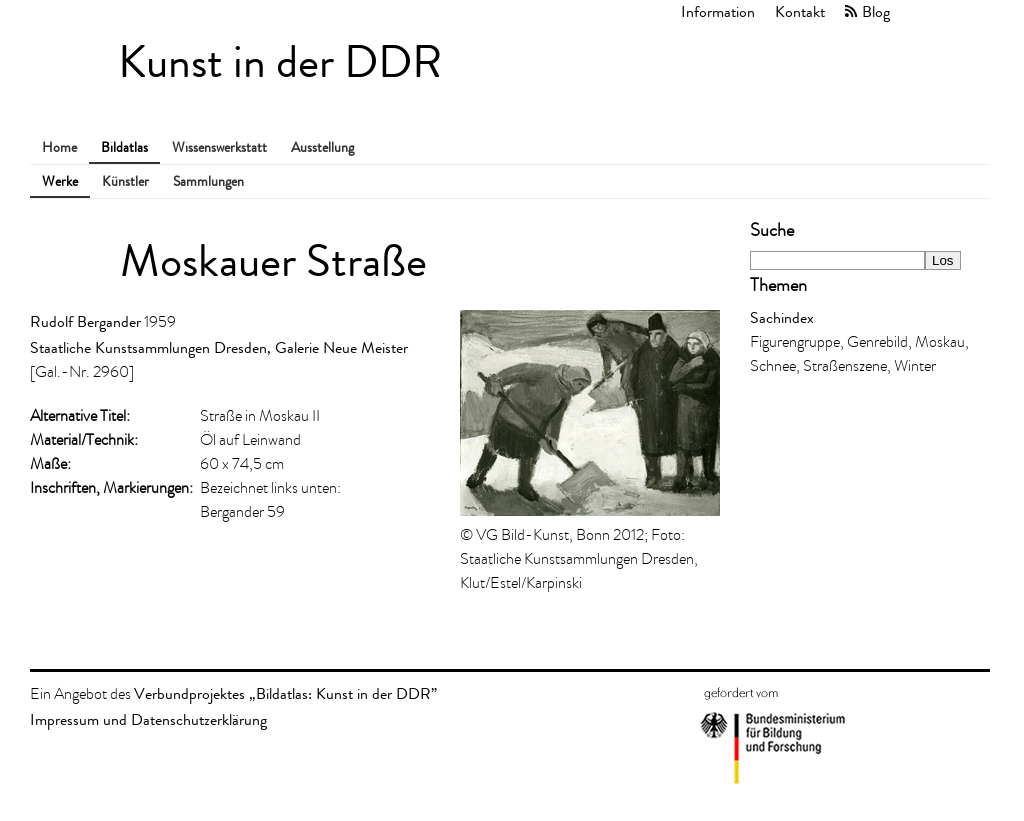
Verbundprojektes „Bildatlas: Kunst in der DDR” (285, 693)
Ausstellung (322, 147)
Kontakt (800, 11)
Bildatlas (124, 147)
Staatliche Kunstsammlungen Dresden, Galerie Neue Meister (219, 347)
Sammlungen (208, 181)
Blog (876, 11)
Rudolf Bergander (85, 321)
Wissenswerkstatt (219, 147)
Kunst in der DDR (280, 62)
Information (718, 11)
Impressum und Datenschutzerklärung (148, 719)
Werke (60, 181)
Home (59, 147)
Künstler (125, 181)
